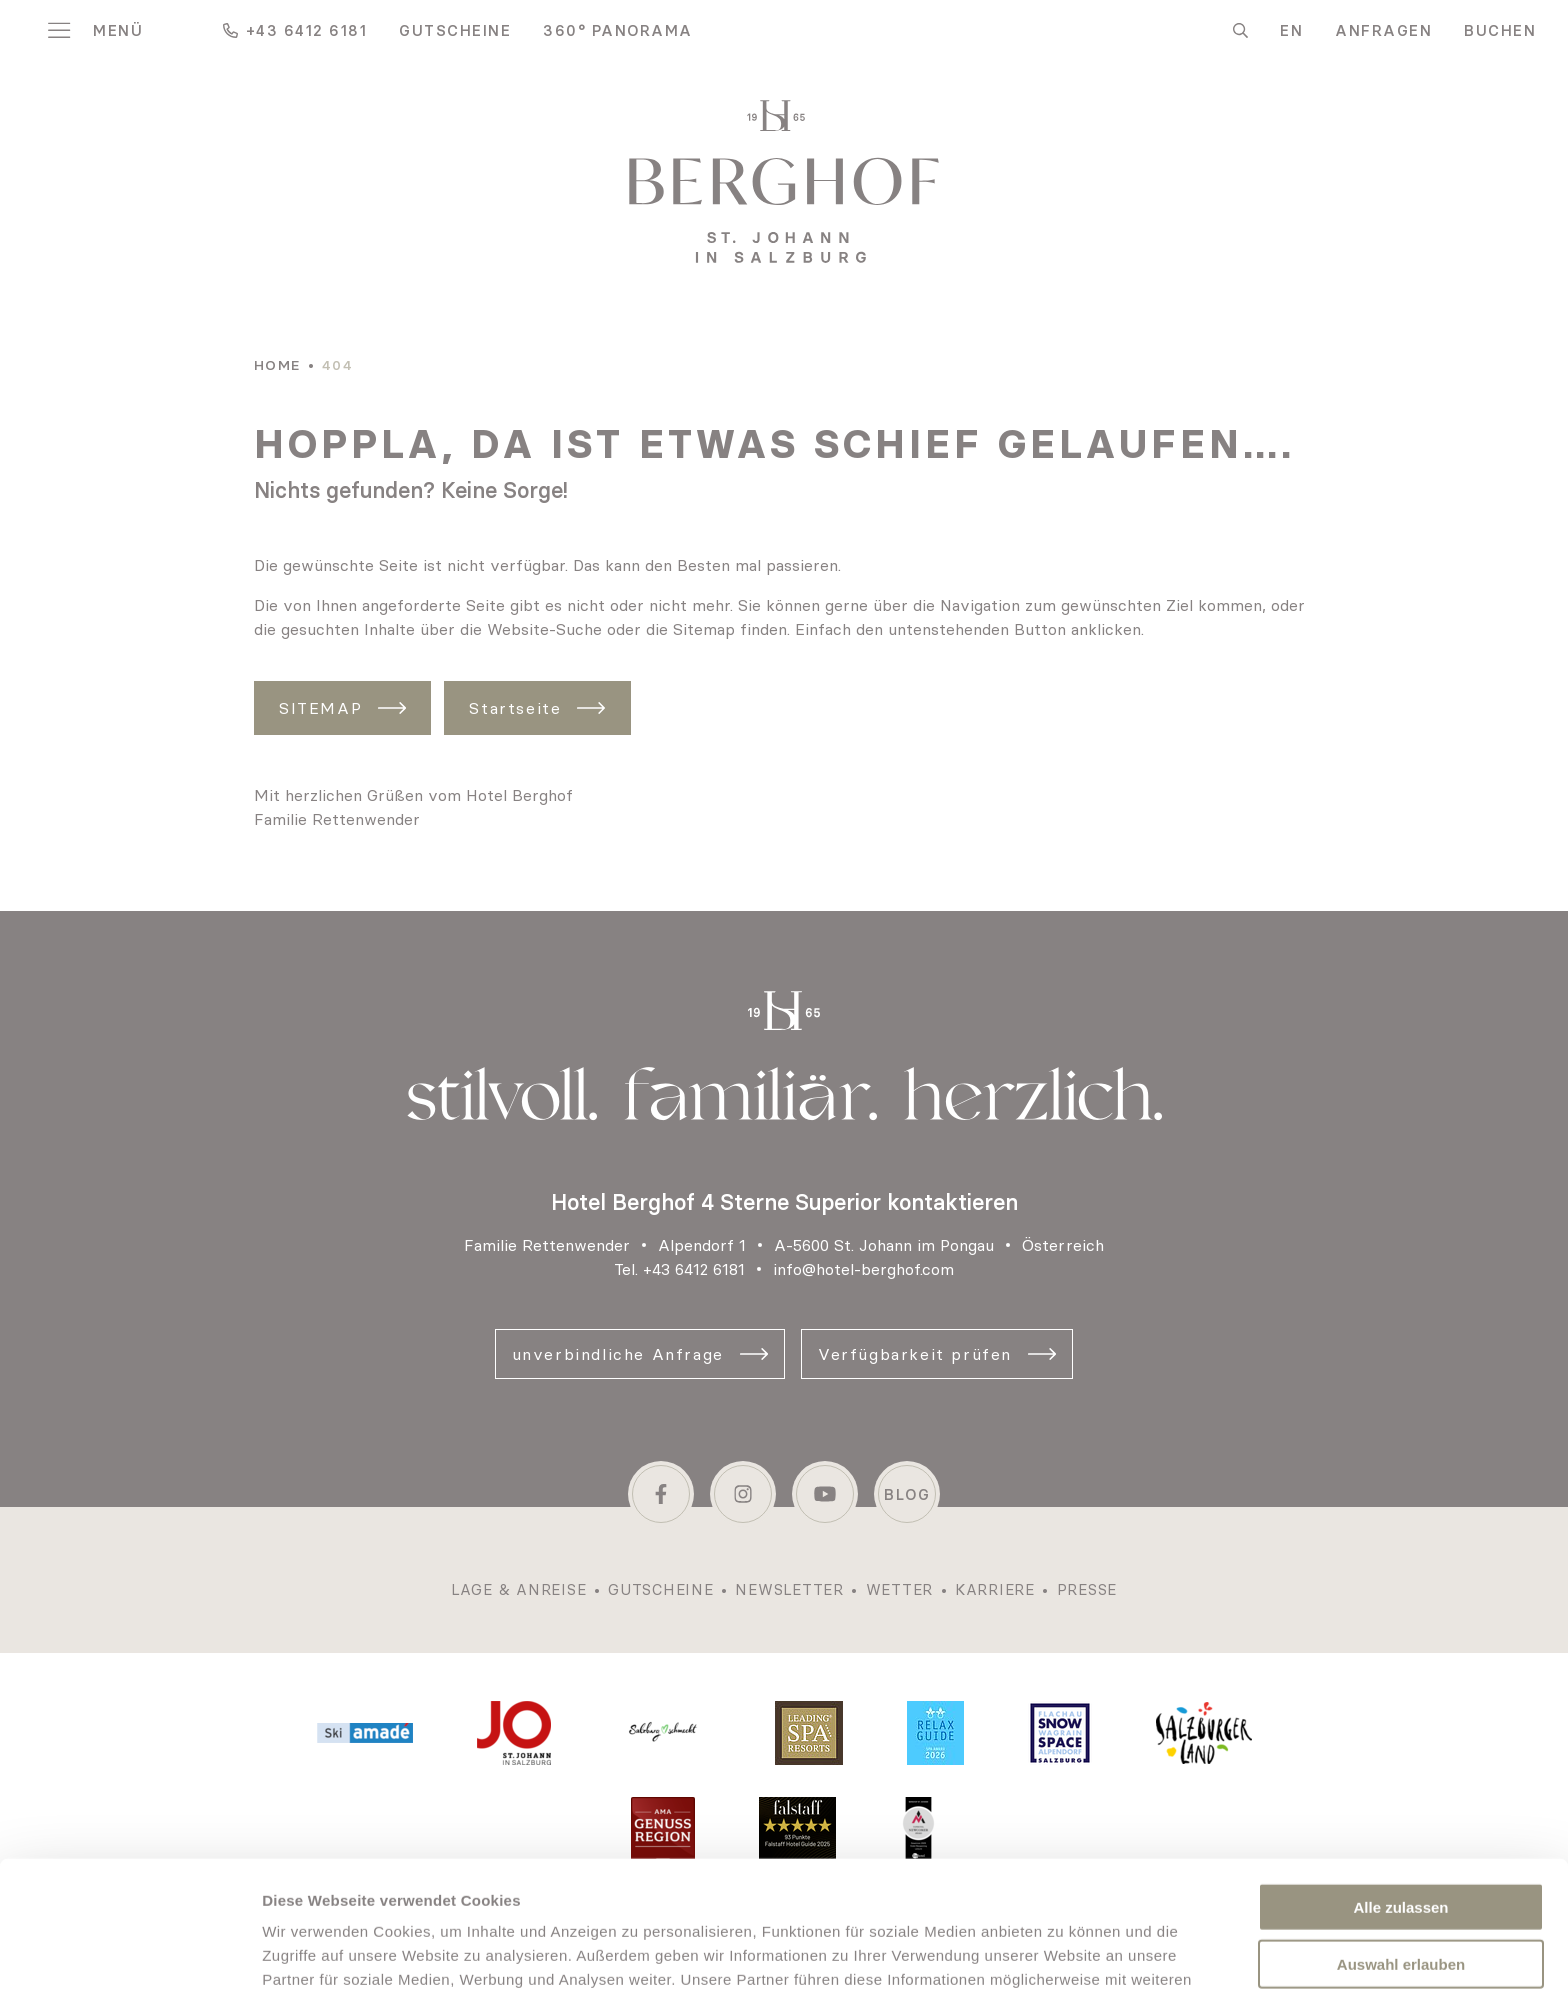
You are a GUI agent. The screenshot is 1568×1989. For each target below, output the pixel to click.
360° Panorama (618, 30)
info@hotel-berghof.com (863, 1269)
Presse (1087, 1589)
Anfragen (1383, 30)
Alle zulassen (1400, 1788)
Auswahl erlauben (1401, 1845)
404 (337, 365)
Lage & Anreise (519, 1589)
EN (1291, 30)
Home (277, 365)
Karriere (995, 1589)
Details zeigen (1063, 1949)
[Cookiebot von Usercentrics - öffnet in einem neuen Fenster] (129, 1950)
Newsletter (789, 1589)
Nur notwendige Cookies (1401, 1901)
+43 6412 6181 (694, 1269)
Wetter (900, 1589)
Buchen (1500, 30)
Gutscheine (455, 30)
